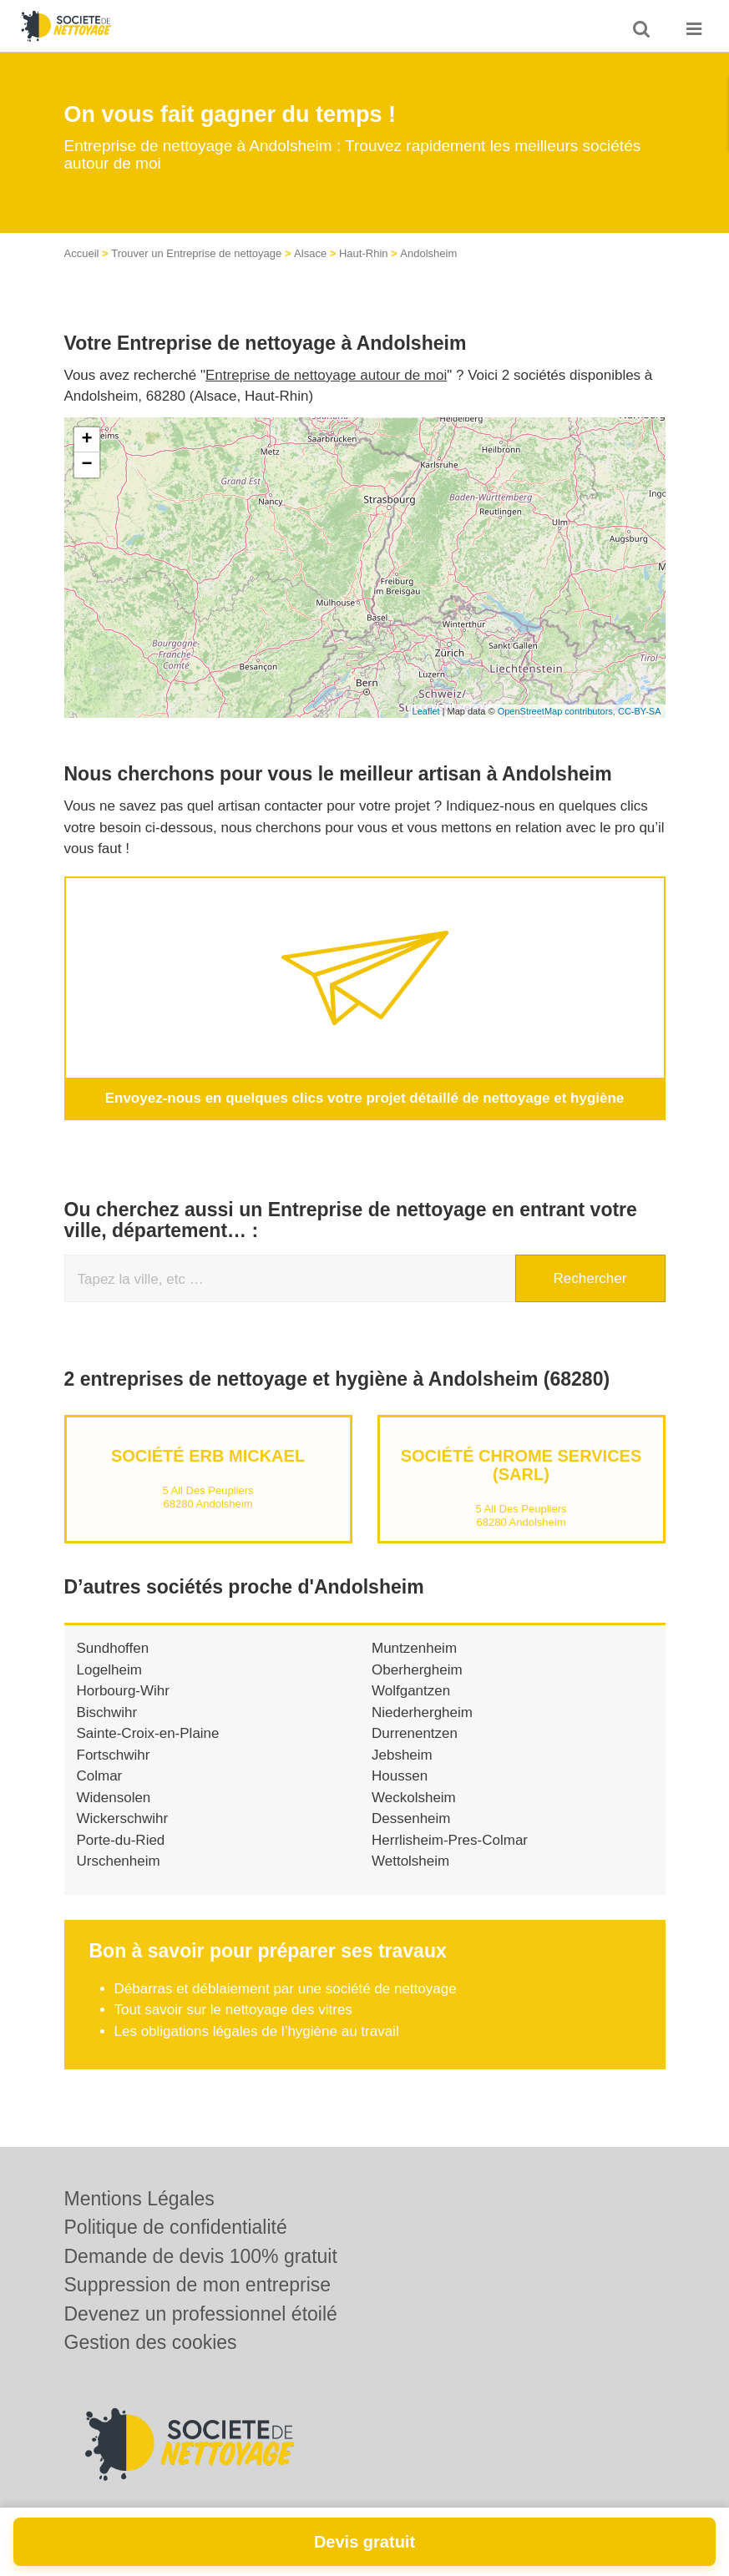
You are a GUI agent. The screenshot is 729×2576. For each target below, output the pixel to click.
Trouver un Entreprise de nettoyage (196, 253)
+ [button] (86, 439)
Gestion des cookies (150, 2342)
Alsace (310, 253)
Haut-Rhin (363, 253)
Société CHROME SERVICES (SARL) (521, 1465)
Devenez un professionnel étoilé (200, 2314)
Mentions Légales (139, 2199)
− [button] (86, 464)
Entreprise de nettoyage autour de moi (326, 375)
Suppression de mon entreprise (198, 2285)
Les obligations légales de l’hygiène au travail (256, 2031)
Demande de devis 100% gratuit (200, 2256)
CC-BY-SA (639, 711)
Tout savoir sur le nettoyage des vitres (233, 2010)
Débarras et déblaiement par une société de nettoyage (285, 1989)
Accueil (81, 253)
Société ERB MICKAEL (208, 1456)
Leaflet (426, 711)
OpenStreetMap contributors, (558, 711)
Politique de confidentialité (175, 2227)
